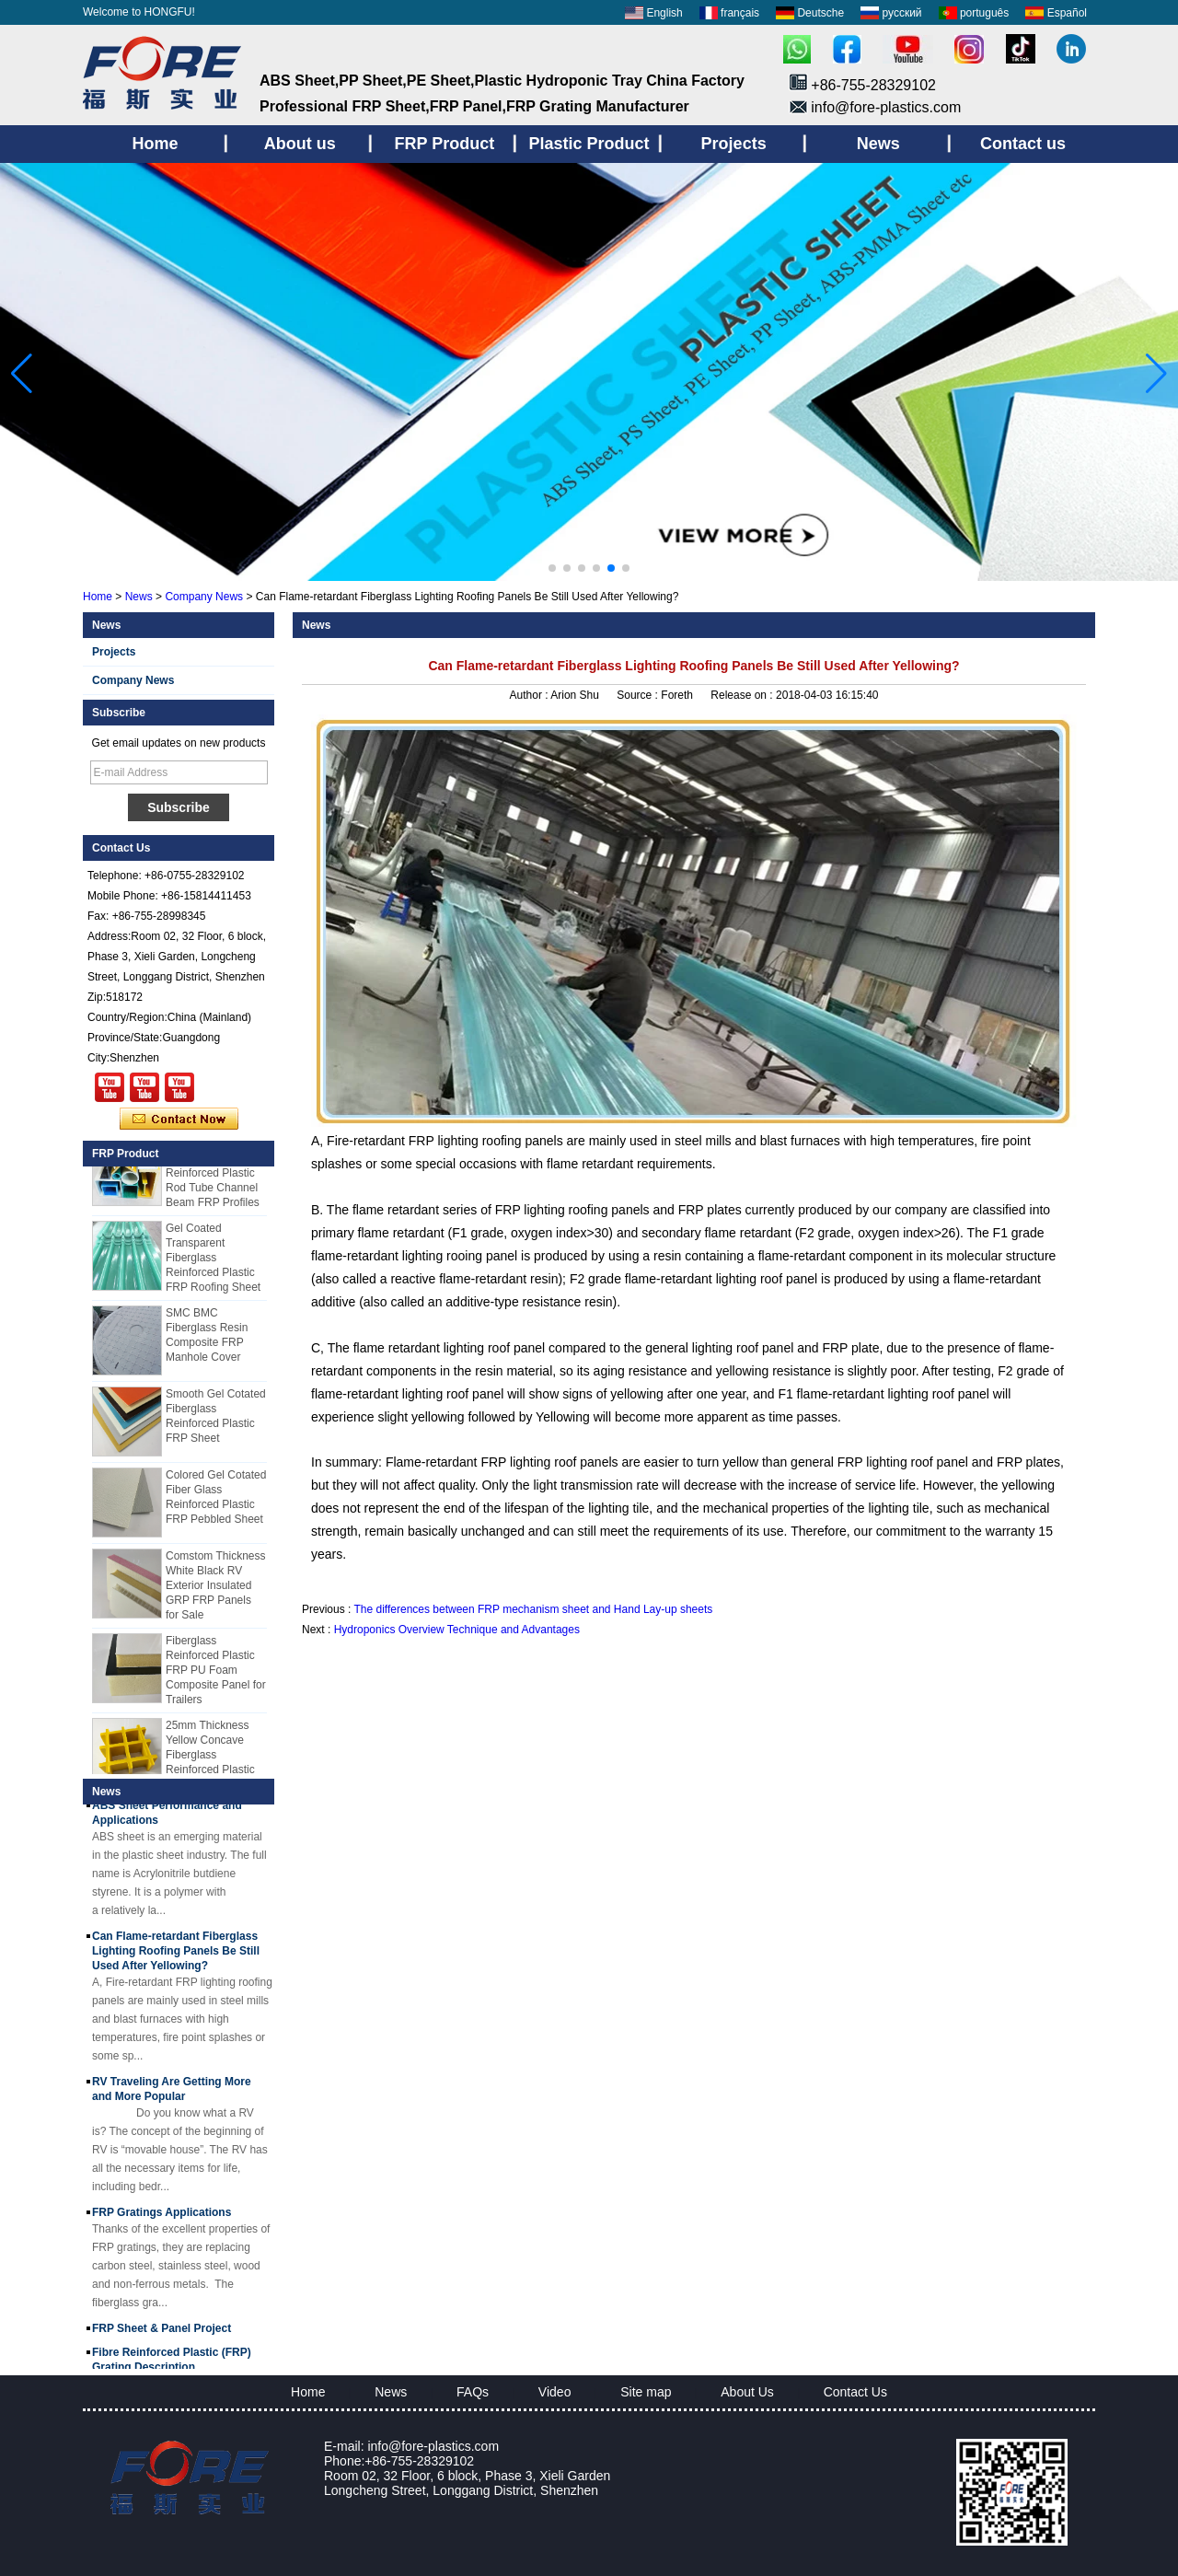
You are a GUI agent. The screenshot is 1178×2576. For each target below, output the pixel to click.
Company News (204, 596)
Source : (639, 695)
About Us (747, 2392)
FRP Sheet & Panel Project (161, 2333)
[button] (552, 568)
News (139, 596)
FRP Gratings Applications (161, 2216)
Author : (530, 695)
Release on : (743, 695)
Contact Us (855, 2392)
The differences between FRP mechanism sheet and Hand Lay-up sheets (532, 1609)
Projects (113, 651)
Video (555, 2392)
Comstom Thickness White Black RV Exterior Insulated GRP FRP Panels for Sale (215, 1590)
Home (97, 596)
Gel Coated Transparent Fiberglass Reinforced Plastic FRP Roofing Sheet (213, 1262)
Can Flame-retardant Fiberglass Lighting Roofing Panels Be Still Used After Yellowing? (176, 1955)
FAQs (472, 2392)
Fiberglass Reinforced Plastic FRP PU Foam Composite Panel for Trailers (216, 1675)
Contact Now (179, 1119)
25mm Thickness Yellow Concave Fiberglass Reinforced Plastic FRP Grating (210, 1759)
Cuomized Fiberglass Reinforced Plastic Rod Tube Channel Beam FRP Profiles (213, 1177)
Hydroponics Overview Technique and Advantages (457, 1629)
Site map (645, 2392)
